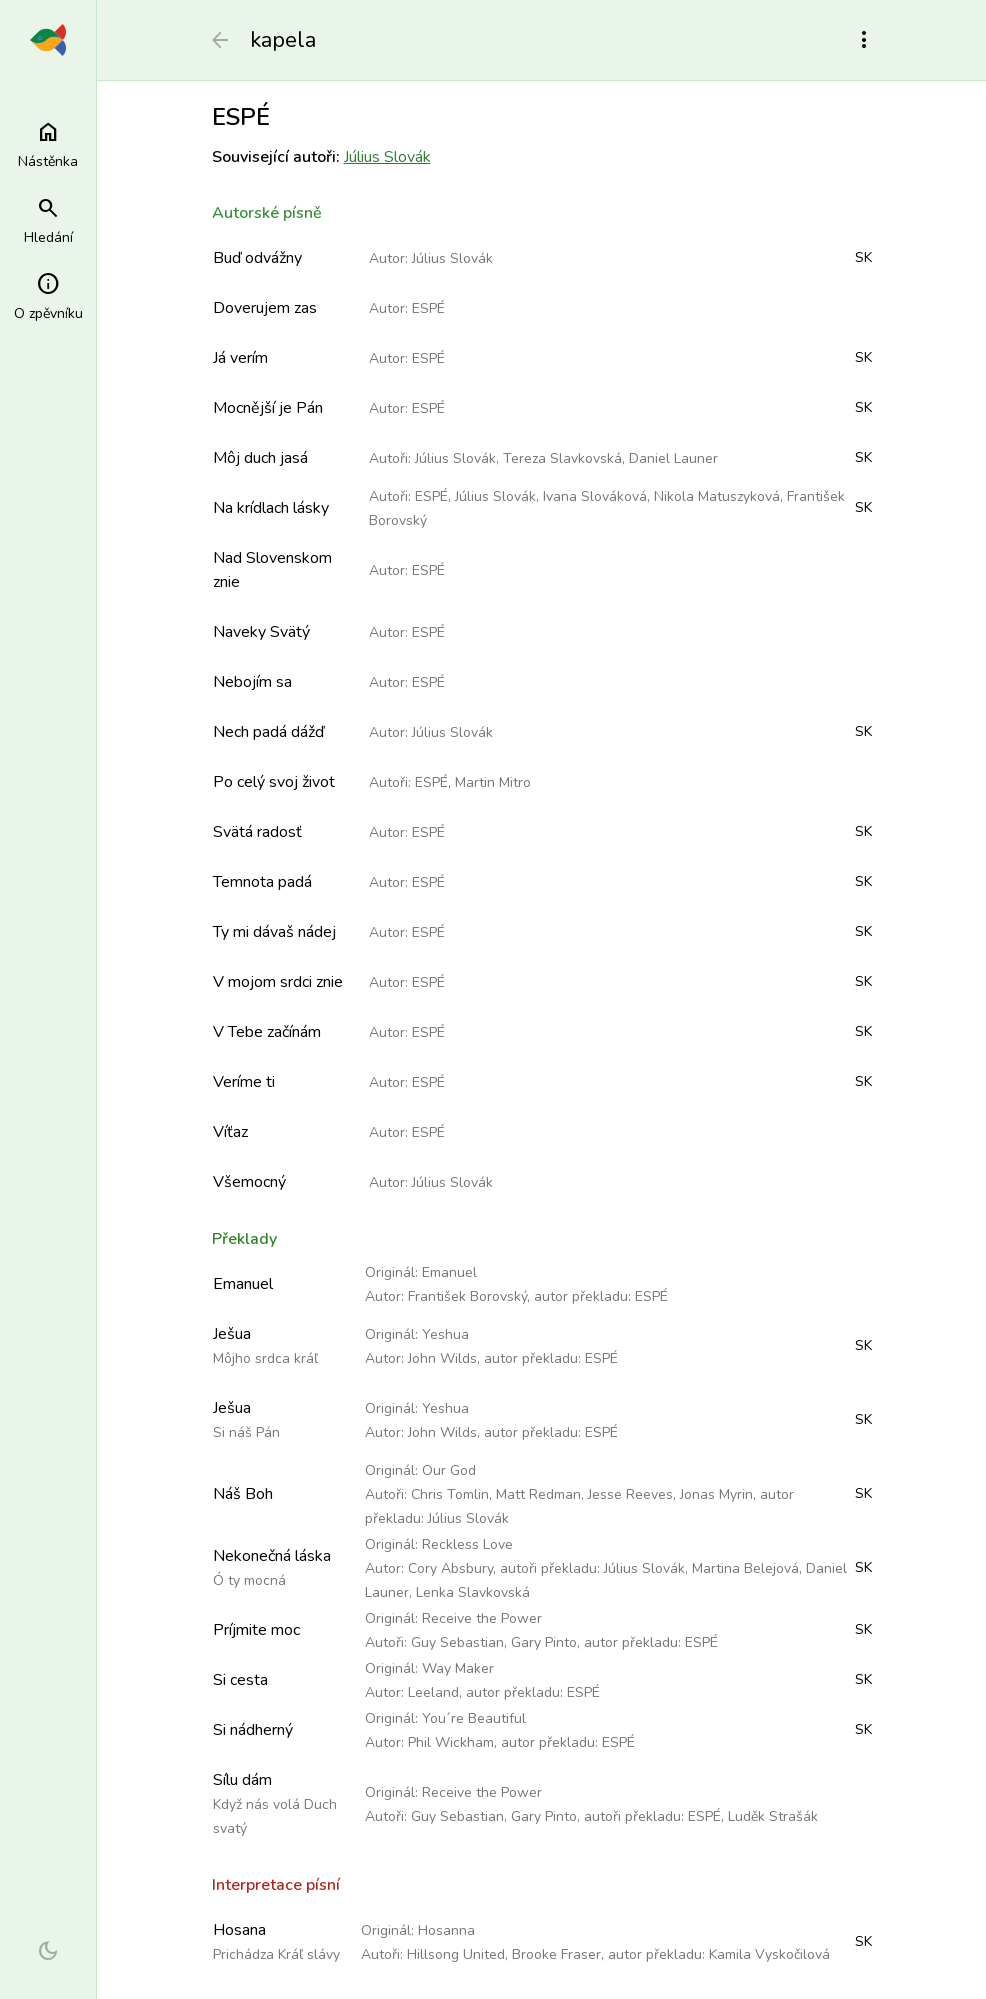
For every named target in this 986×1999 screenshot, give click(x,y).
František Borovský (467, 1296)
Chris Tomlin (450, 1494)
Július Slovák (387, 157)
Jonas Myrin (716, 1494)
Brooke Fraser (556, 1954)
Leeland (433, 1692)
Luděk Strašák (773, 1816)
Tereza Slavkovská (562, 458)
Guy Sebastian (457, 1642)
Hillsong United (456, 1954)
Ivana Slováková (595, 496)
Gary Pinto (544, 1642)
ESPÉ (428, 308)
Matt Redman (538, 1494)
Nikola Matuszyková (717, 496)
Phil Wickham (451, 1742)
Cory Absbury (450, 1568)
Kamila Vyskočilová (769, 1954)
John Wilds (442, 1358)
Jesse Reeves (630, 1494)
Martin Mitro (493, 782)
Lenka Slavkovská (473, 1592)
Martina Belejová (745, 1568)
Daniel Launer (673, 458)
